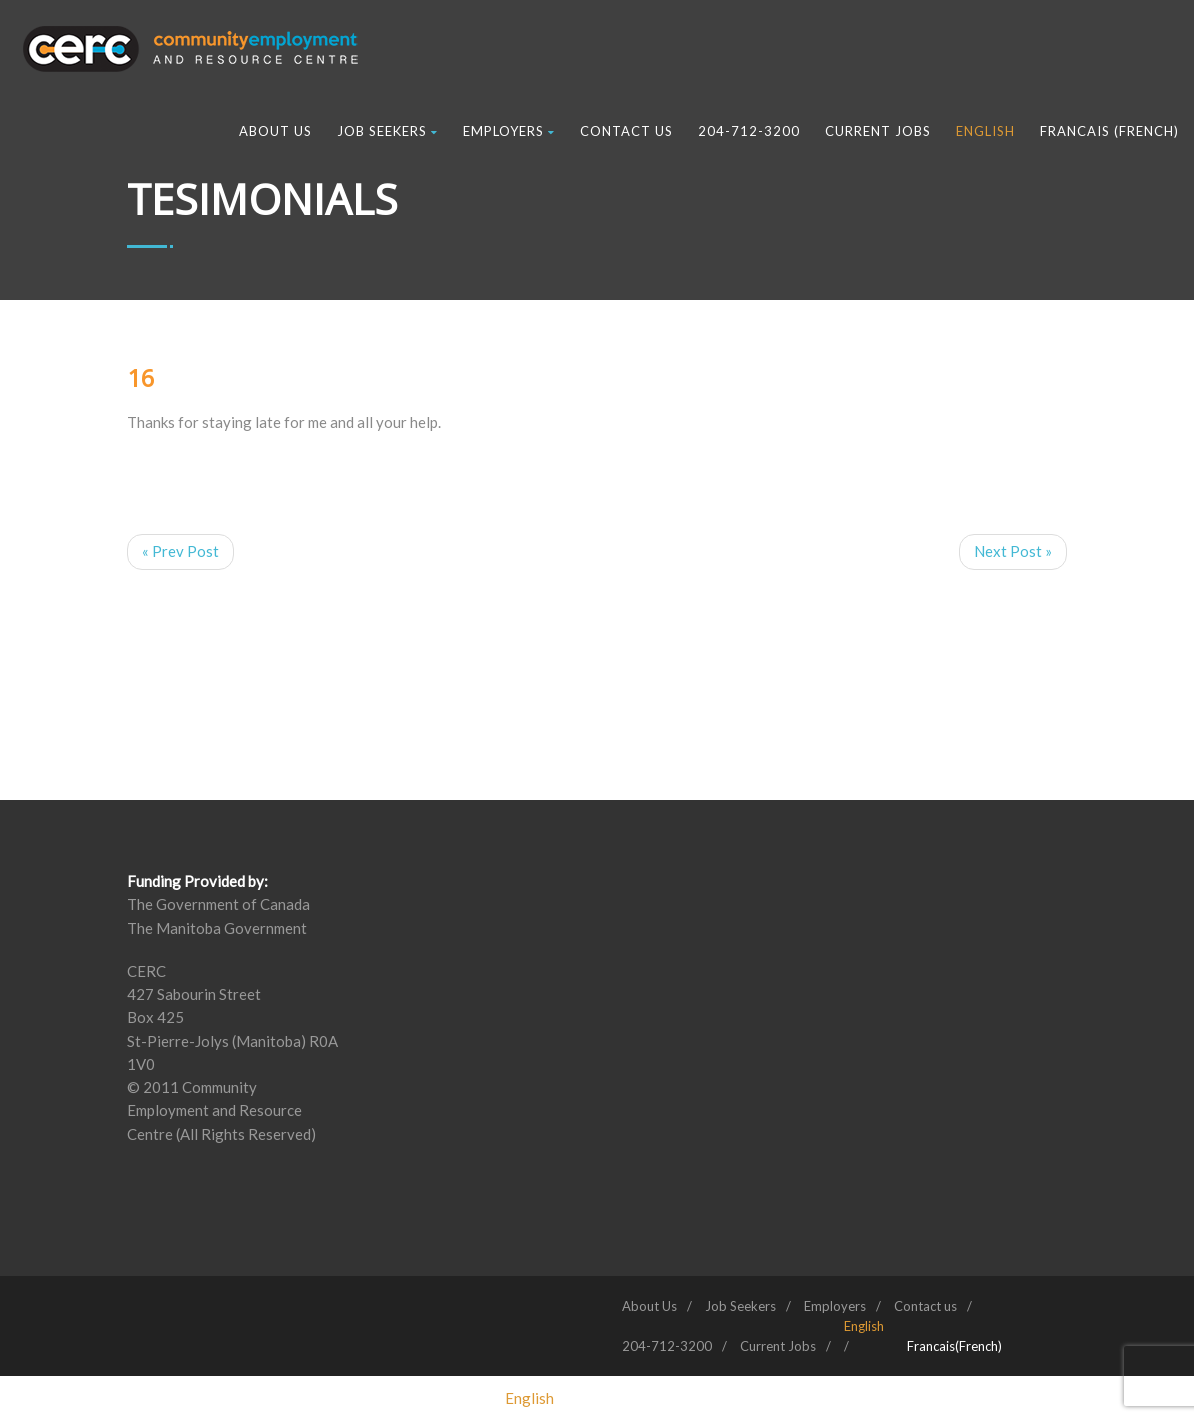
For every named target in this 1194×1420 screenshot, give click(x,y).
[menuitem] (864, 1326)
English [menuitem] (529, 1398)
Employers (509, 131)
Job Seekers (387, 131)
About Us (275, 131)
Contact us (626, 131)
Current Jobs (878, 131)
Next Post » (1013, 551)
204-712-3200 (749, 131)
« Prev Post (180, 551)
